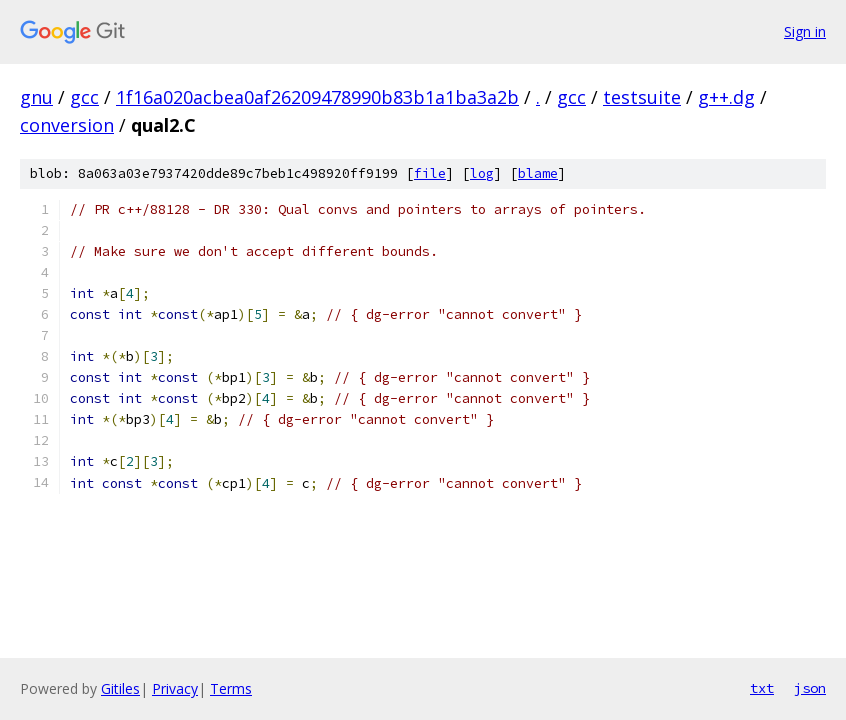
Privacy (175, 688)
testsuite (642, 97)
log (482, 173)
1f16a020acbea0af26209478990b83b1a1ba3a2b (317, 97)
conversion (67, 125)
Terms (231, 688)
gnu (36, 97)
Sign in (805, 31)
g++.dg (726, 97)
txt (762, 688)
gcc (84, 97)
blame (538, 173)
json (810, 688)
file (430, 173)
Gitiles (120, 688)
